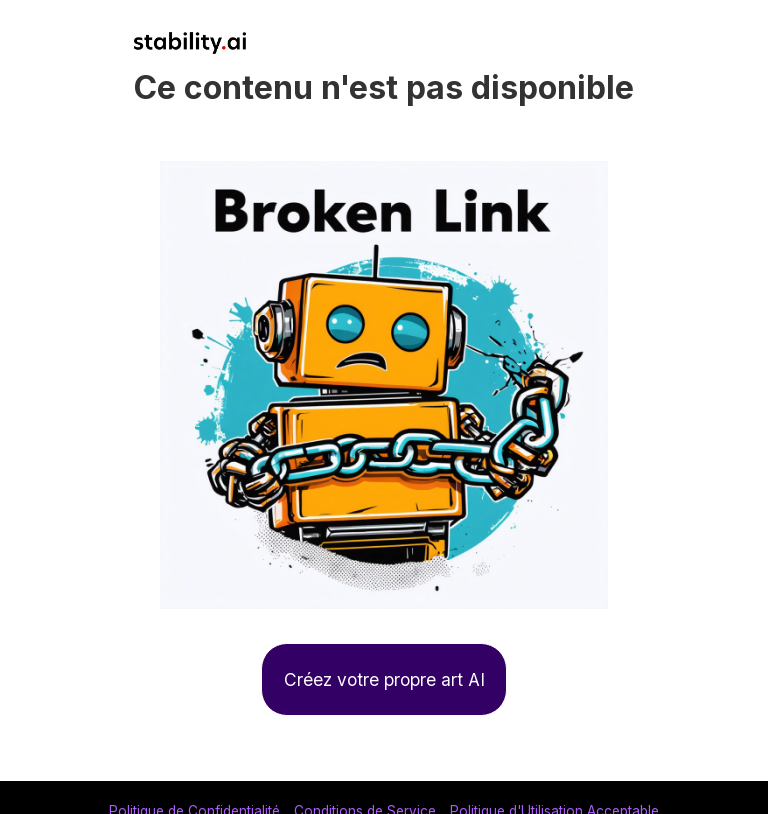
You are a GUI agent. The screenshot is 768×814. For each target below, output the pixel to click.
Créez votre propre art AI (384, 679)
